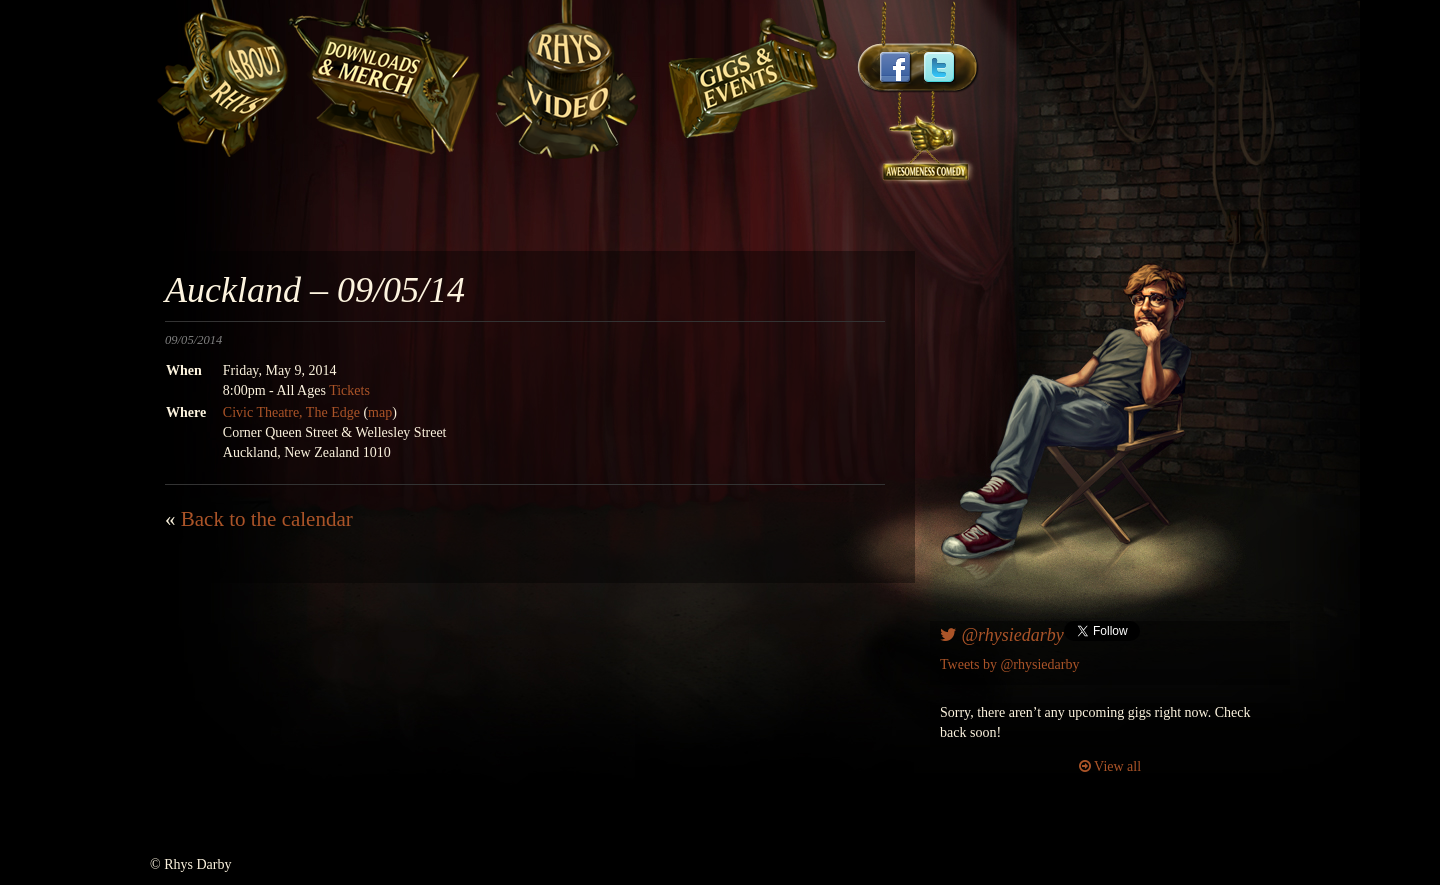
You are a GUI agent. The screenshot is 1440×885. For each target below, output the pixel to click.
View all (1110, 766)
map (380, 412)
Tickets (349, 390)
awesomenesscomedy (927, 139)
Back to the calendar (267, 519)
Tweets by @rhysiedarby (1009, 664)
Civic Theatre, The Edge (291, 412)
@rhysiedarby (1002, 635)
